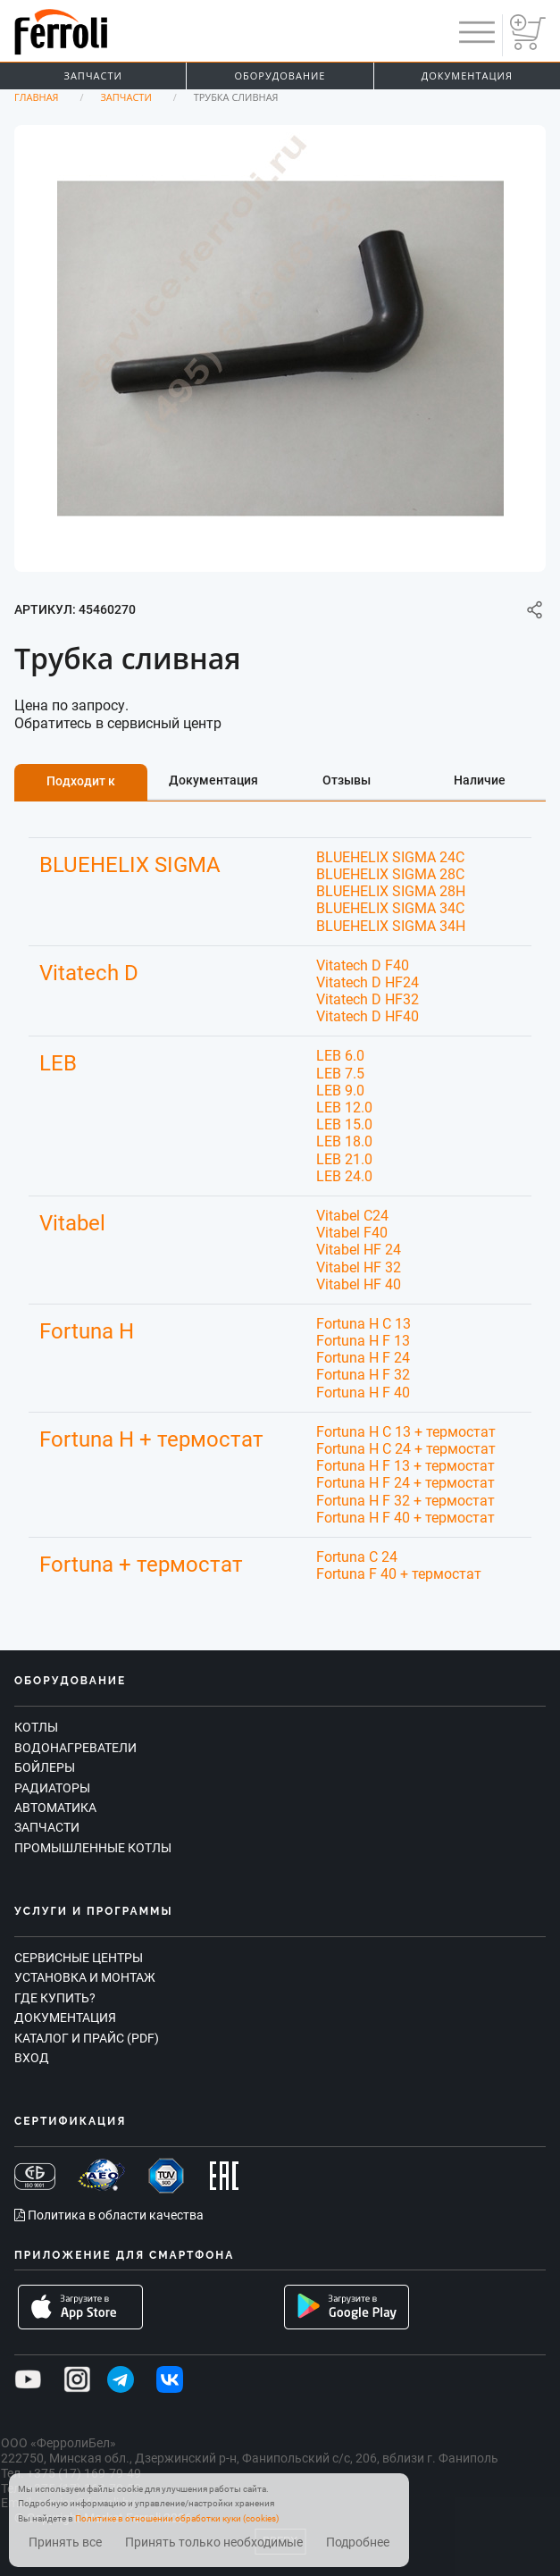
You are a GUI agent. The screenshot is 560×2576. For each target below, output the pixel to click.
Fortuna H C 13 (363, 1323)
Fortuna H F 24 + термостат (405, 1482)
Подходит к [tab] (80, 781)
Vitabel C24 (352, 1215)
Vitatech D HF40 (367, 1016)
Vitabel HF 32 (358, 1267)
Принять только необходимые (214, 2542)
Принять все (65, 2542)
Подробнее (357, 2542)
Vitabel (72, 1223)
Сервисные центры (78, 1958)
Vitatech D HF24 (367, 982)
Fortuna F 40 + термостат (398, 1573)
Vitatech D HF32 (367, 999)
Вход (31, 2058)
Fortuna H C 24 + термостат (406, 1448)
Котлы (36, 1727)
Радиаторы (52, 1788)
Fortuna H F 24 (363, 1357)
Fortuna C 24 (356, 1556)
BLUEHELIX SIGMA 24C (390, 857)
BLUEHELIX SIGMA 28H (390, 891)
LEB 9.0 (340, 1090)
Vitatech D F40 (362, 965)
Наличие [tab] (480, 780)
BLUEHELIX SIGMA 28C (390, 874)
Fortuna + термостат (141, 1564)
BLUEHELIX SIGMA (130, 864)
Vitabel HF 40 (358, 1284)
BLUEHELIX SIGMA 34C (390, 908)
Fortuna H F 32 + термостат (405, 1500)
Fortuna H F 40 (363, 1392)
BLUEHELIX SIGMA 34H (390, 926)
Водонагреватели (75, 1748)
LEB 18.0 (344, 1141)
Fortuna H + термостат (151, 1439)
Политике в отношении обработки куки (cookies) (177, 2518)
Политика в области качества (109, 2215)
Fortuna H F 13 (363, 1340)
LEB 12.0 (344, 1107)
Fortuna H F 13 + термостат (405, 1465)
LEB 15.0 (344, 1124)
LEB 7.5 (340, 1073)
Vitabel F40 (352, 1232)
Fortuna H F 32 (363, 1374)
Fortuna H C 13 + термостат (406, 1431)
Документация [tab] (213, 780)
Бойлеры (44, 1767)
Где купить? (55, 1998)
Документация (467, 75)
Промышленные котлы (92, 1848)
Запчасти (93, 75)
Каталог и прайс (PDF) (86, 2038)
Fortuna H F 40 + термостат (405, 1517)
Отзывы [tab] (346, 780)
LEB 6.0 (340, 1055)
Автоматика (55, 1807)
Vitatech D (88, 973)
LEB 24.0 (344, 1176)
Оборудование (280, 75)
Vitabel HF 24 (358, 1249)
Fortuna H (86, 1331)
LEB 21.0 (344, 1159)
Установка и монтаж (84, 1977)
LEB (58, 1063)
